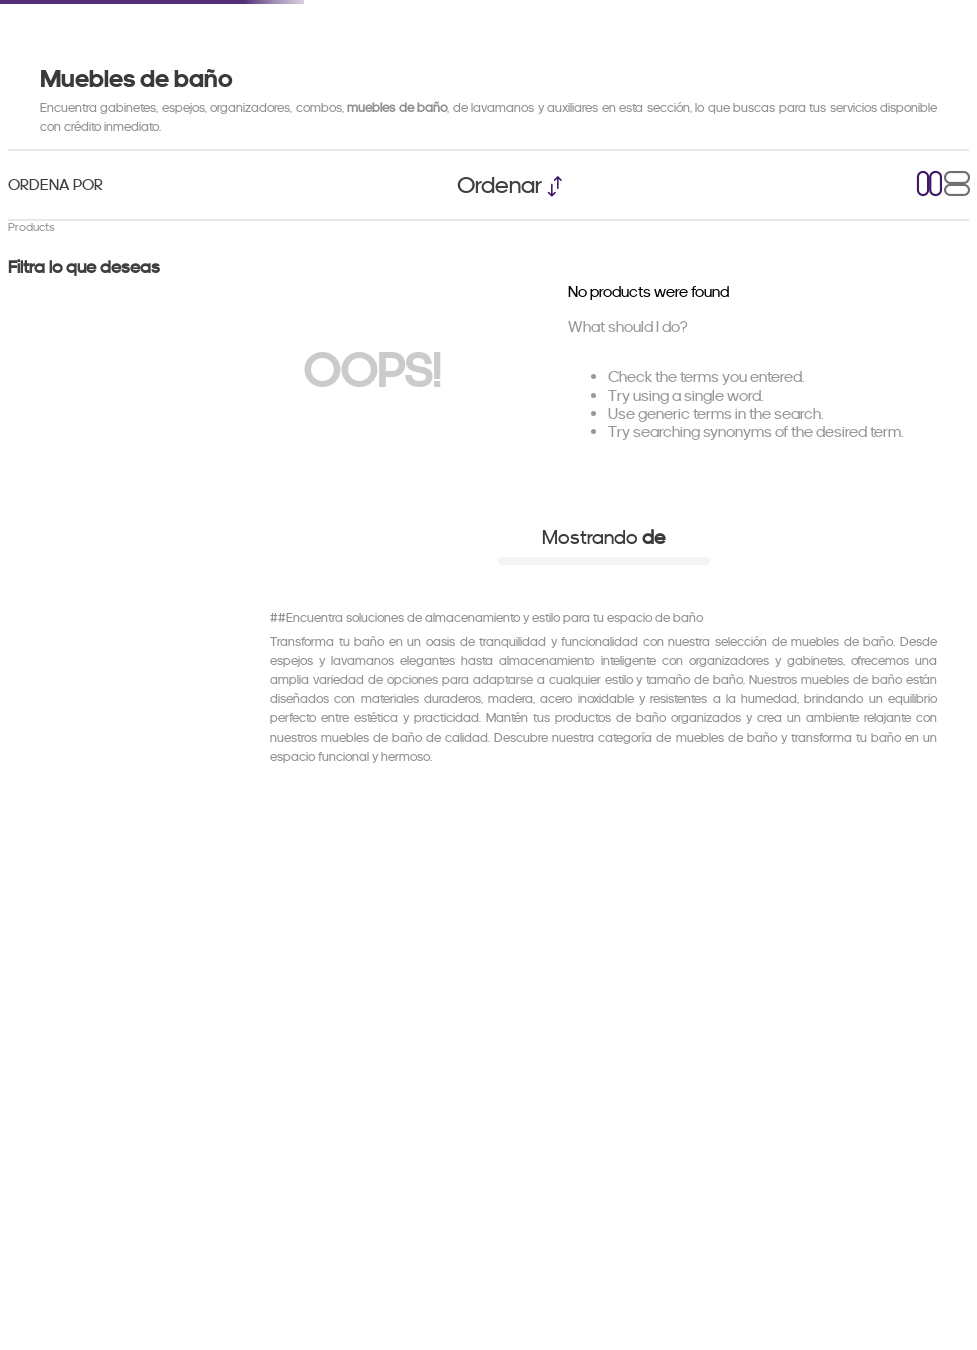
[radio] (930, 185)
